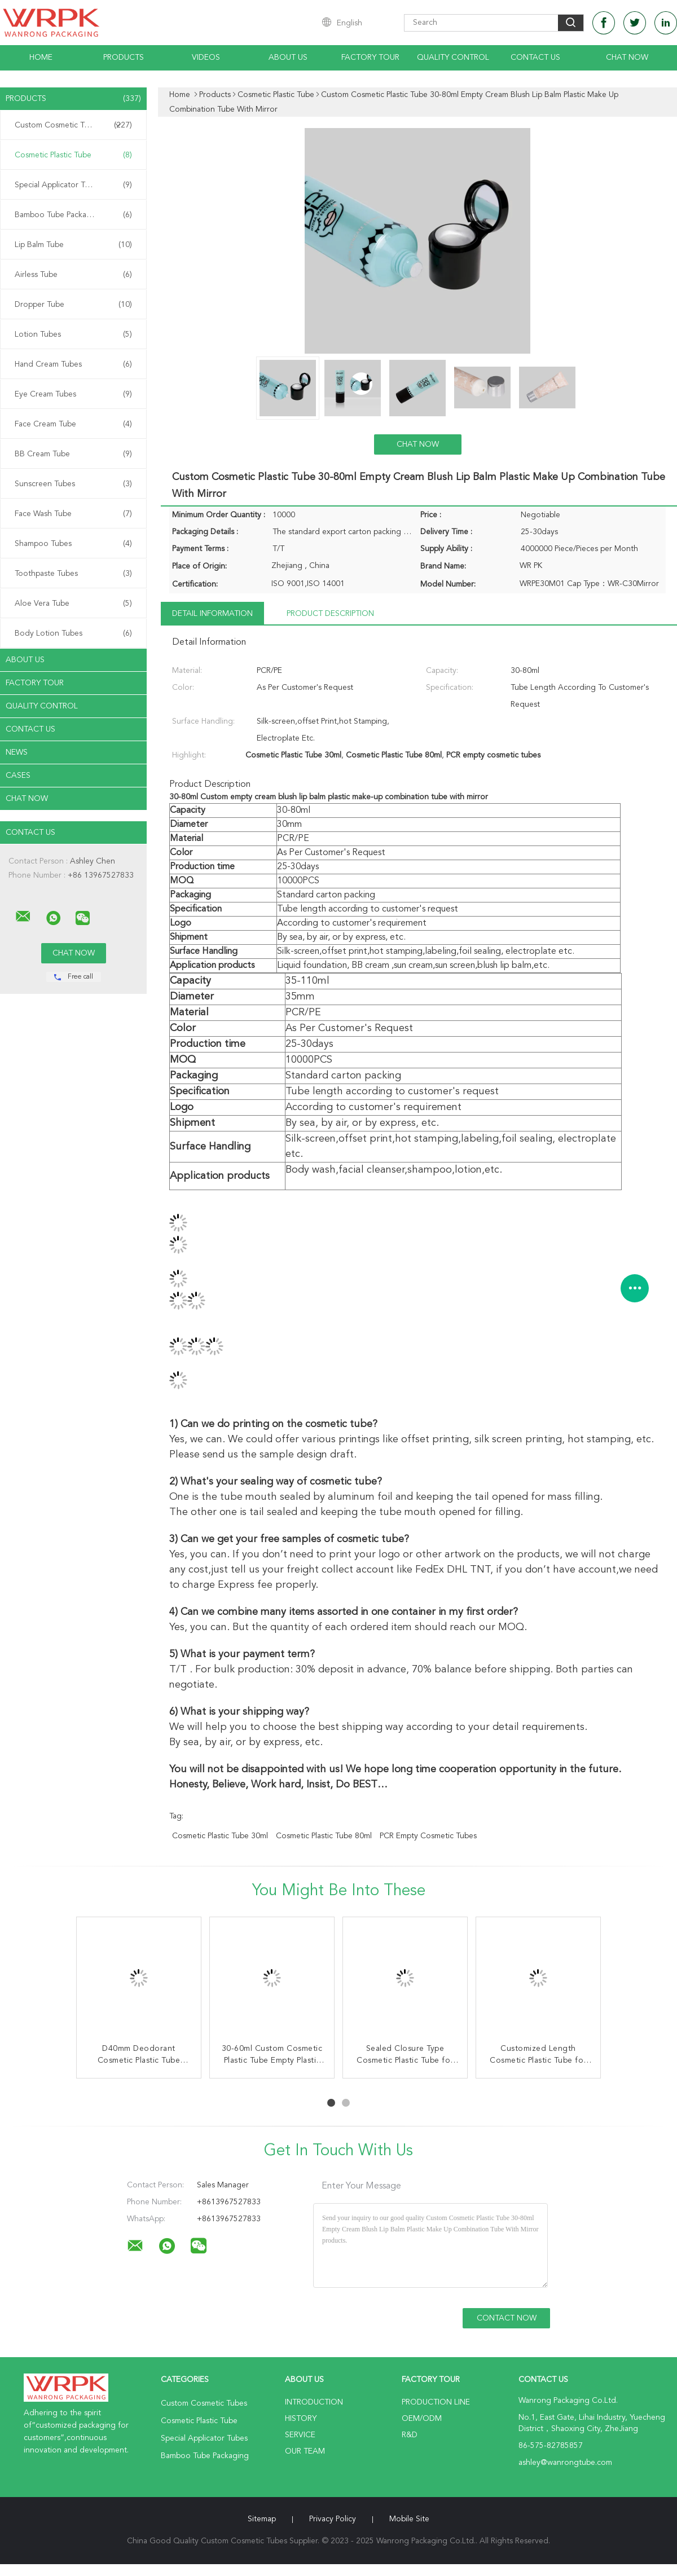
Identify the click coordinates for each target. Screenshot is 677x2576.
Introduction (314, 2402)
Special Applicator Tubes (73, 185)
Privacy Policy (332, 2519)
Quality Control (453, 57)
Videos (206, 57)
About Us (288, 57)
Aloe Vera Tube (73, 603)
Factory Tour (370, 57)
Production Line (436, 2402)
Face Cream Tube (73, 424)
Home (40, 57)
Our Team (305, 2451)
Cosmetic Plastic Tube (73, 155)
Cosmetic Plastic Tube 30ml (220, 1836)
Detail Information (212, 614)
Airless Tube (73, 274)
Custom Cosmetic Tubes (73, 125)
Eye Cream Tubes (73, 394)
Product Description (330, 614)
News (17, 752)
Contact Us (535, 57)
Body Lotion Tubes (73, 633)
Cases (18, 776)
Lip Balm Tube (73, 244)
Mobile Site (409, 2519)
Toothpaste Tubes (73, 573)
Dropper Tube (73, 304)
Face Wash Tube (73, 513)
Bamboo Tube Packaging (73, 215)
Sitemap (262, 2519)
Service (300, 2435)
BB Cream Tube (73, 454)
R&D (409, 2435)
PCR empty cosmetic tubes (428, 1836)
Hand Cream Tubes (73, 364)
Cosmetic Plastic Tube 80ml (324, 1836)
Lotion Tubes (73, 334)
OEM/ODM (422, 2419)
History (300, 2419)
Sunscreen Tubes (73, 484)
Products (123, 57)
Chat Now (627, 57)
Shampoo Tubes (73, 543)
